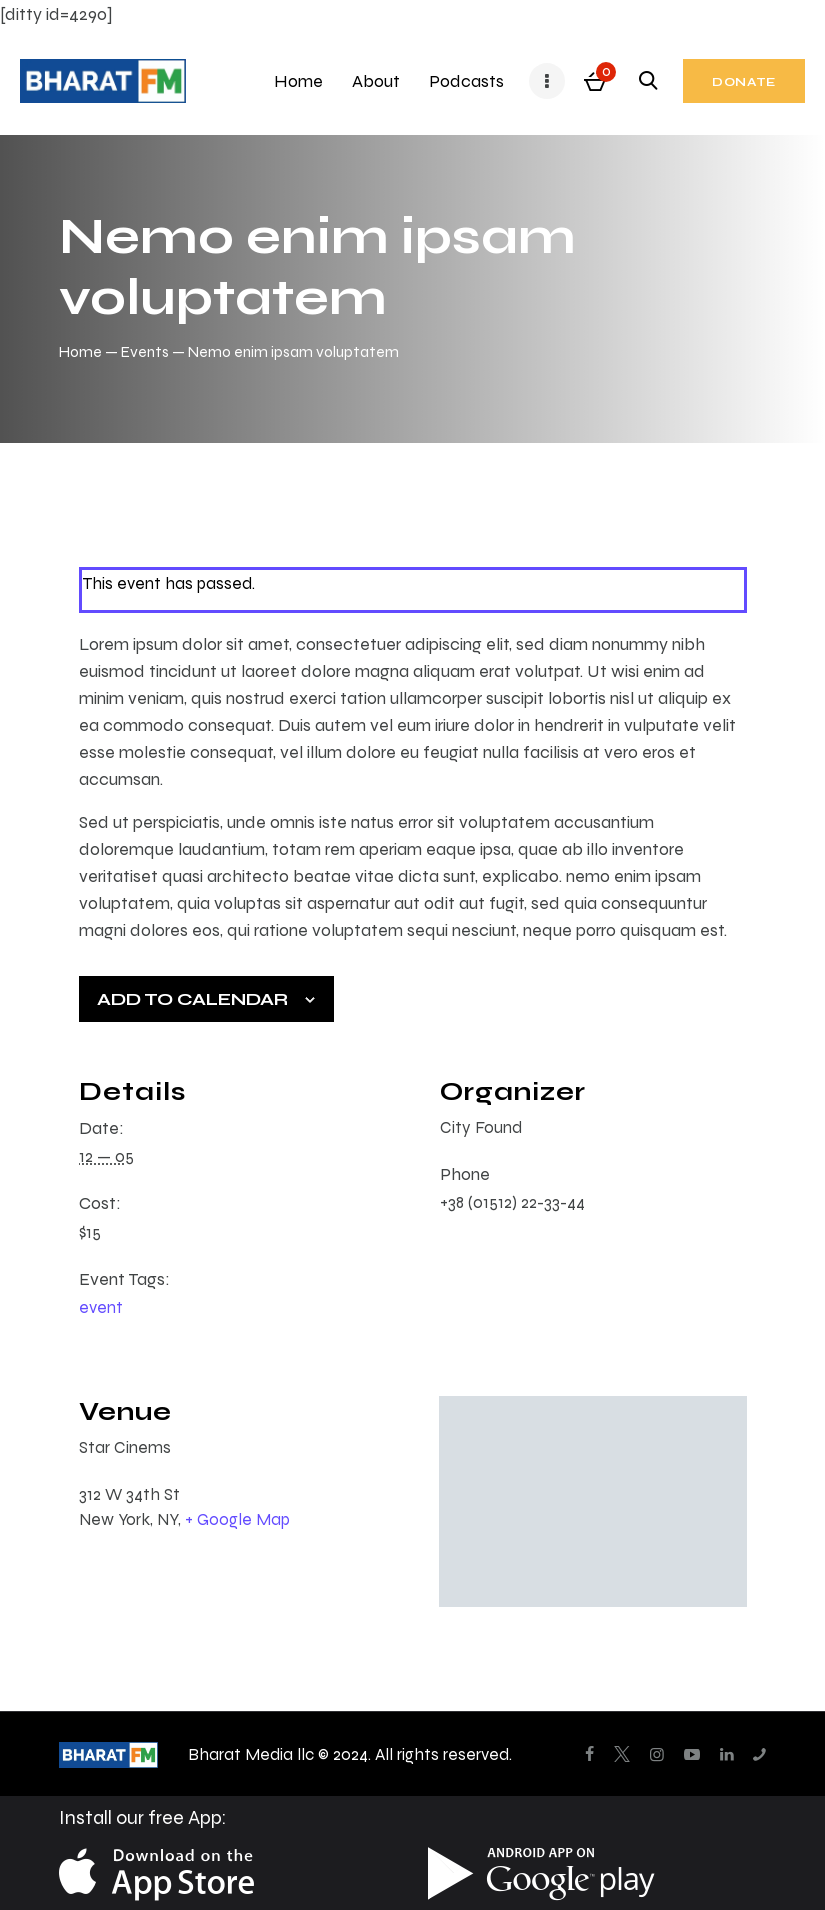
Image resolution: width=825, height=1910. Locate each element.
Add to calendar (192, 998)
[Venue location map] (593, 1501)
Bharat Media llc (251, 1754)
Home (80, 351)
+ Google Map (237, 1519)
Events (145, 351)
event (101, 1307)
